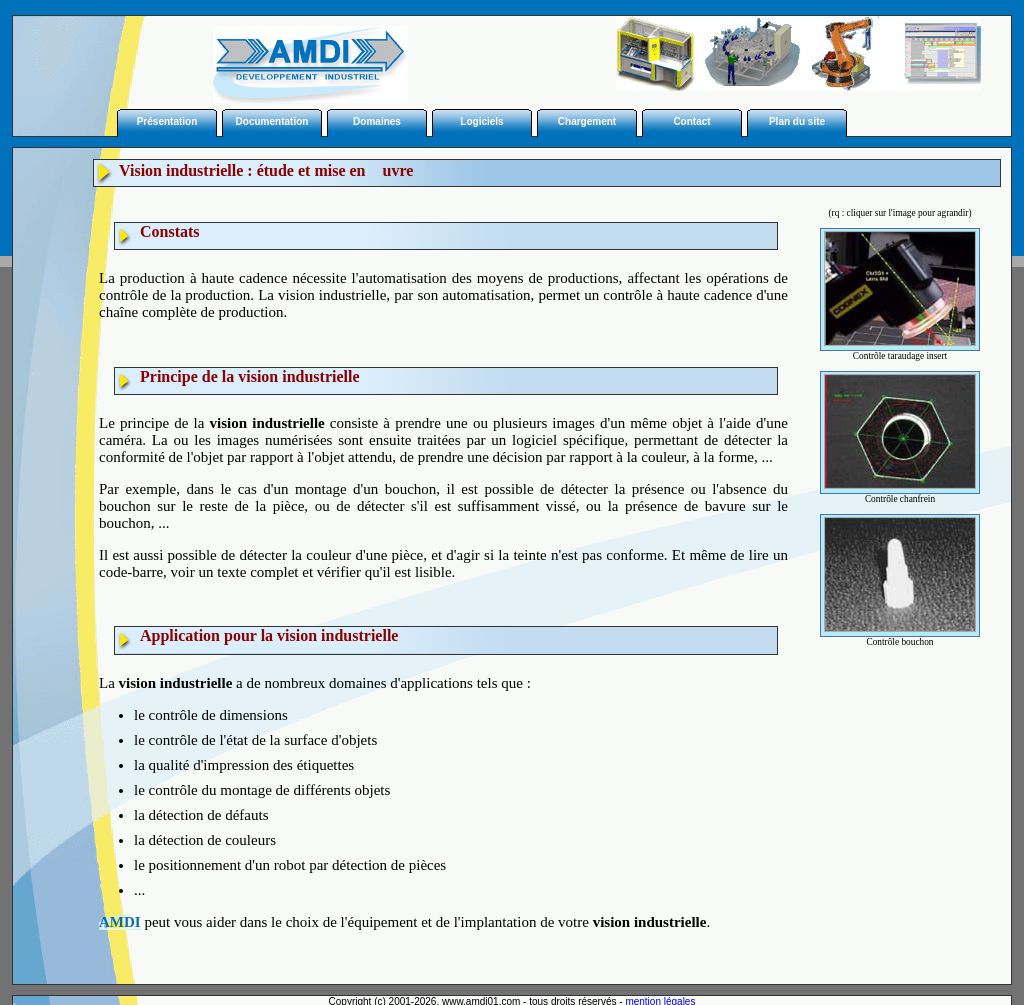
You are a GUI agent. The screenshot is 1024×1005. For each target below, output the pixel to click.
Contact (691, 121)
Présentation (167, 121)
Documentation (272, 121)
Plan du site (797, 121)
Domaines (377, 121)
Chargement (587, 121)
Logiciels (481, 121)
